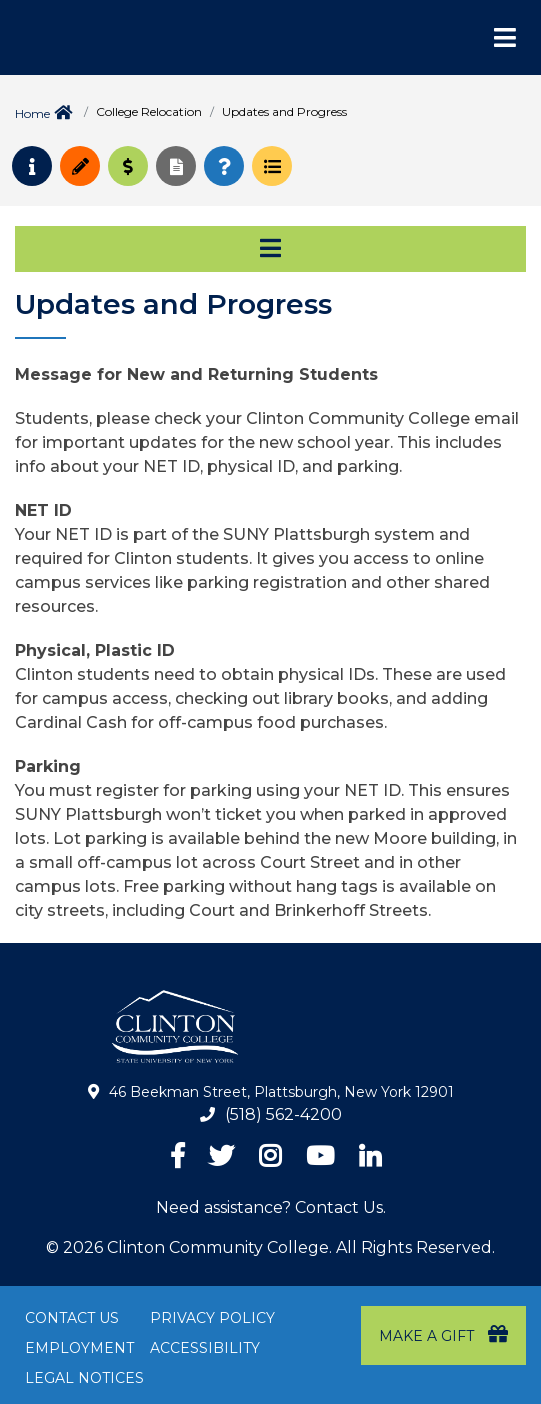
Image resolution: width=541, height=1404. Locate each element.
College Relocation (149, 111)
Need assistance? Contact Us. (271, 1207)
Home (32, 113)
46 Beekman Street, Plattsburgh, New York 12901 (281, 1092)
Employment (79, 1348)
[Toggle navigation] (270, 249)
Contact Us (72, 1318)
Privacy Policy (212, 1318)
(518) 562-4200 (283, 1114)
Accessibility (205, 1348)
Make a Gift (443, 1334)
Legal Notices (84, 1378)
